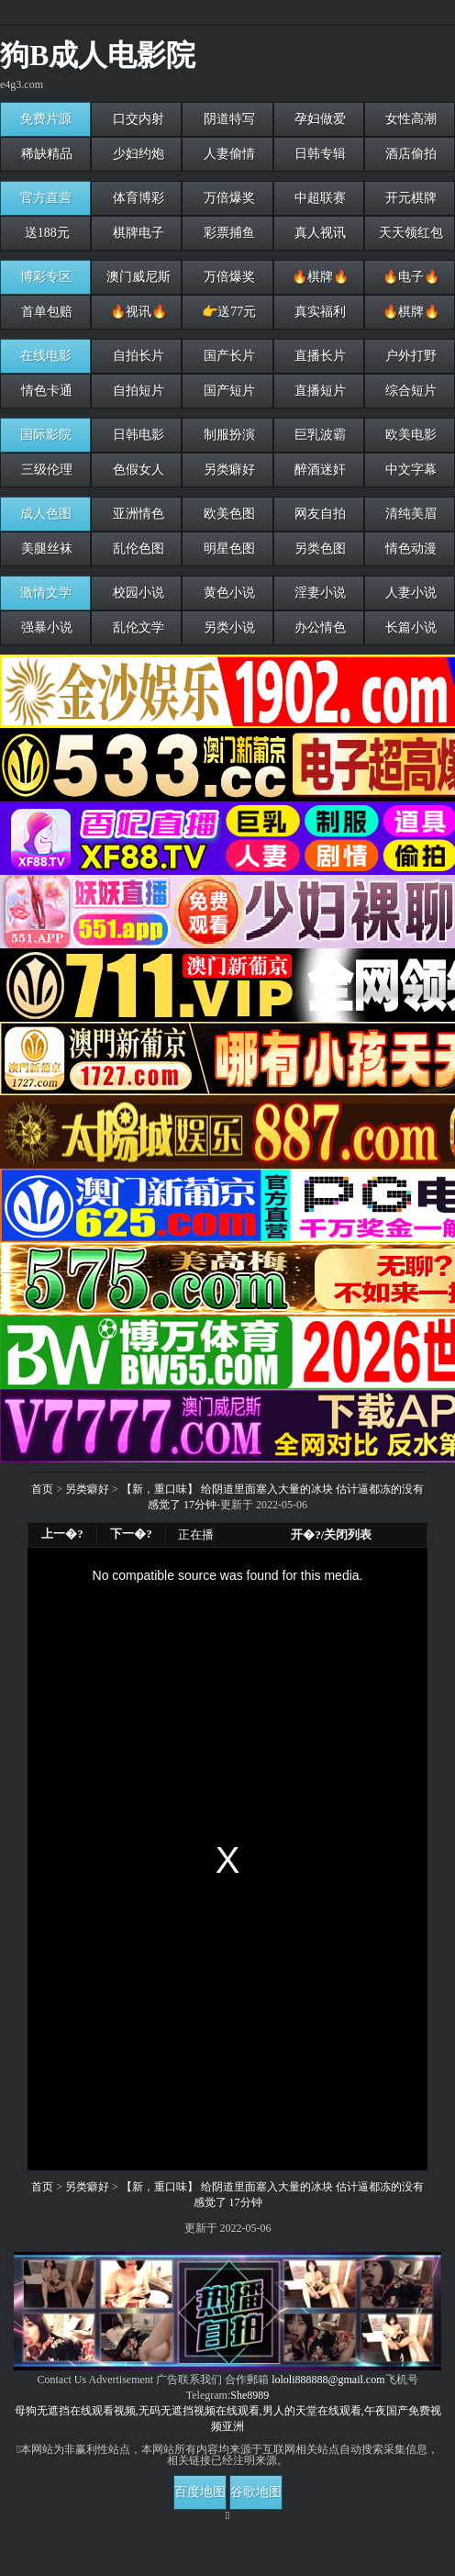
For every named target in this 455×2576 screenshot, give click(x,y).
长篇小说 (410, 627)
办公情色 (318, 627)
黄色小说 (227, 592)
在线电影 (46, 356)
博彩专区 (46, 277)
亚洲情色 (136, 514)
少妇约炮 (136, 154)
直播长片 (318, 356)
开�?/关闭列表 (331, 1534)
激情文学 (46, 592)
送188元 (45, 233)
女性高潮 (410, 119)
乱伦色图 (136, 548)
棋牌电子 (136, 233)
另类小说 (227, 627)
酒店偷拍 (410, 154)
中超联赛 (318, 198)
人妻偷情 (227, 154)
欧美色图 (227, 514)
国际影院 (46, 435)
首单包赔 (45, 312)
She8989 (249, 2395)
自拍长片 (136, 356)
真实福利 (318, 312)
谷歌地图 (256, 2492)
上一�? (62, 1533)
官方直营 (46, 198)
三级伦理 (45, 469)
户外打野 (410, 356)
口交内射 (136, 119)
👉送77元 (228, 312)
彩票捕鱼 (227, 233)
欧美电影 (410, 435)
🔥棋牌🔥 (318, 277)
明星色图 (227, 548)
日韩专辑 (318, 154)
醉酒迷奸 (318, 469)
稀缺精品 (45, 154)
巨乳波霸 (318, 435)
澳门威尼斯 (137, 277)
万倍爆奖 (227, 198)
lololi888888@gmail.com (328, 2379)
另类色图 (318, 548)
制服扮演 (227, 435)
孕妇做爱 (318, 119)
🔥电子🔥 (410, 277)
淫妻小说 (318, 592)
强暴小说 (45, 627)
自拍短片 (136, 391)
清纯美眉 (410, 514)
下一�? (131, 1533)
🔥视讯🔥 (136, 312)
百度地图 (200, 2492)
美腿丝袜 (45, 548)
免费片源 (46, 119)
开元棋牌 (410, 198)
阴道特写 (227, 119)
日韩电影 (136, 435)
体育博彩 (136, 198)
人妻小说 (410, 592)
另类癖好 (227, 469)
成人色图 (46, 514)
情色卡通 (45, 391)
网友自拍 (318, 514)
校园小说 (136, 592)
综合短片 (410, 391)
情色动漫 (410, 548)
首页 (42, 1489)
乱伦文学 (136, 627)
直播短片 (318, 391)
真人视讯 (318, 233)
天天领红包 (410, 233)
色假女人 (136, 469)
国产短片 (227, 391)
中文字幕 (410, 469)
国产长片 (227, 356)
